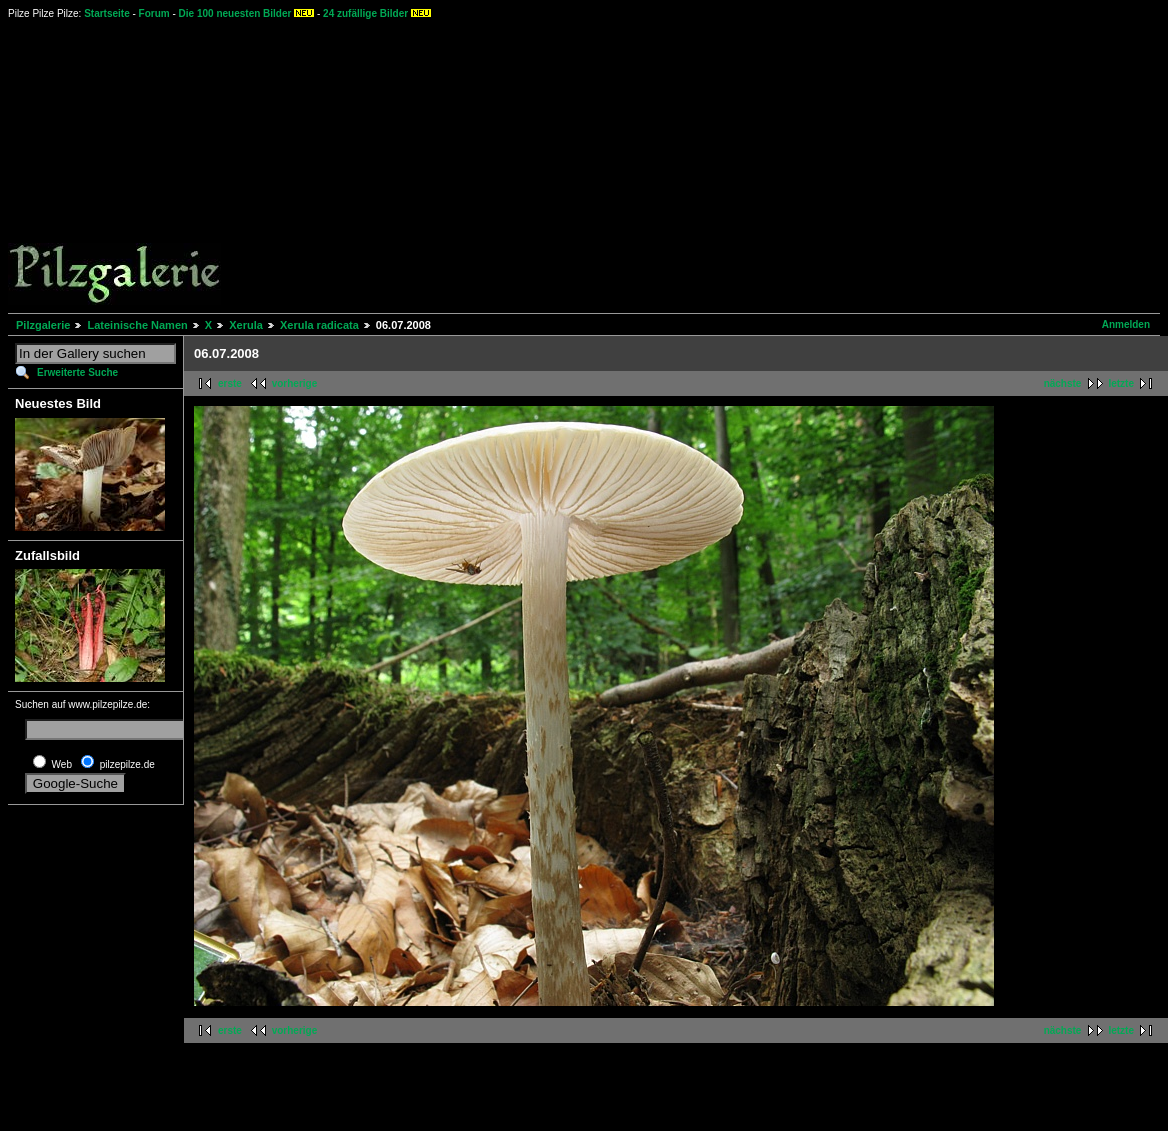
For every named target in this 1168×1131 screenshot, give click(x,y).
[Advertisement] (621, 165)
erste (230, 383)
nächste (1063, 383)
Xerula (246, 325)
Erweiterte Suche (77, 372)
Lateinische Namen (137, 325)
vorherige (295, 383)
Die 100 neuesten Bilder (235, 13)
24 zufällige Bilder (365, 13)
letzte (1121, 383)
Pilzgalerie (43, 325)
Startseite (107, 13)
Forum (154, 13)
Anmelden (1126, 324)
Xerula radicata (319, 325)
